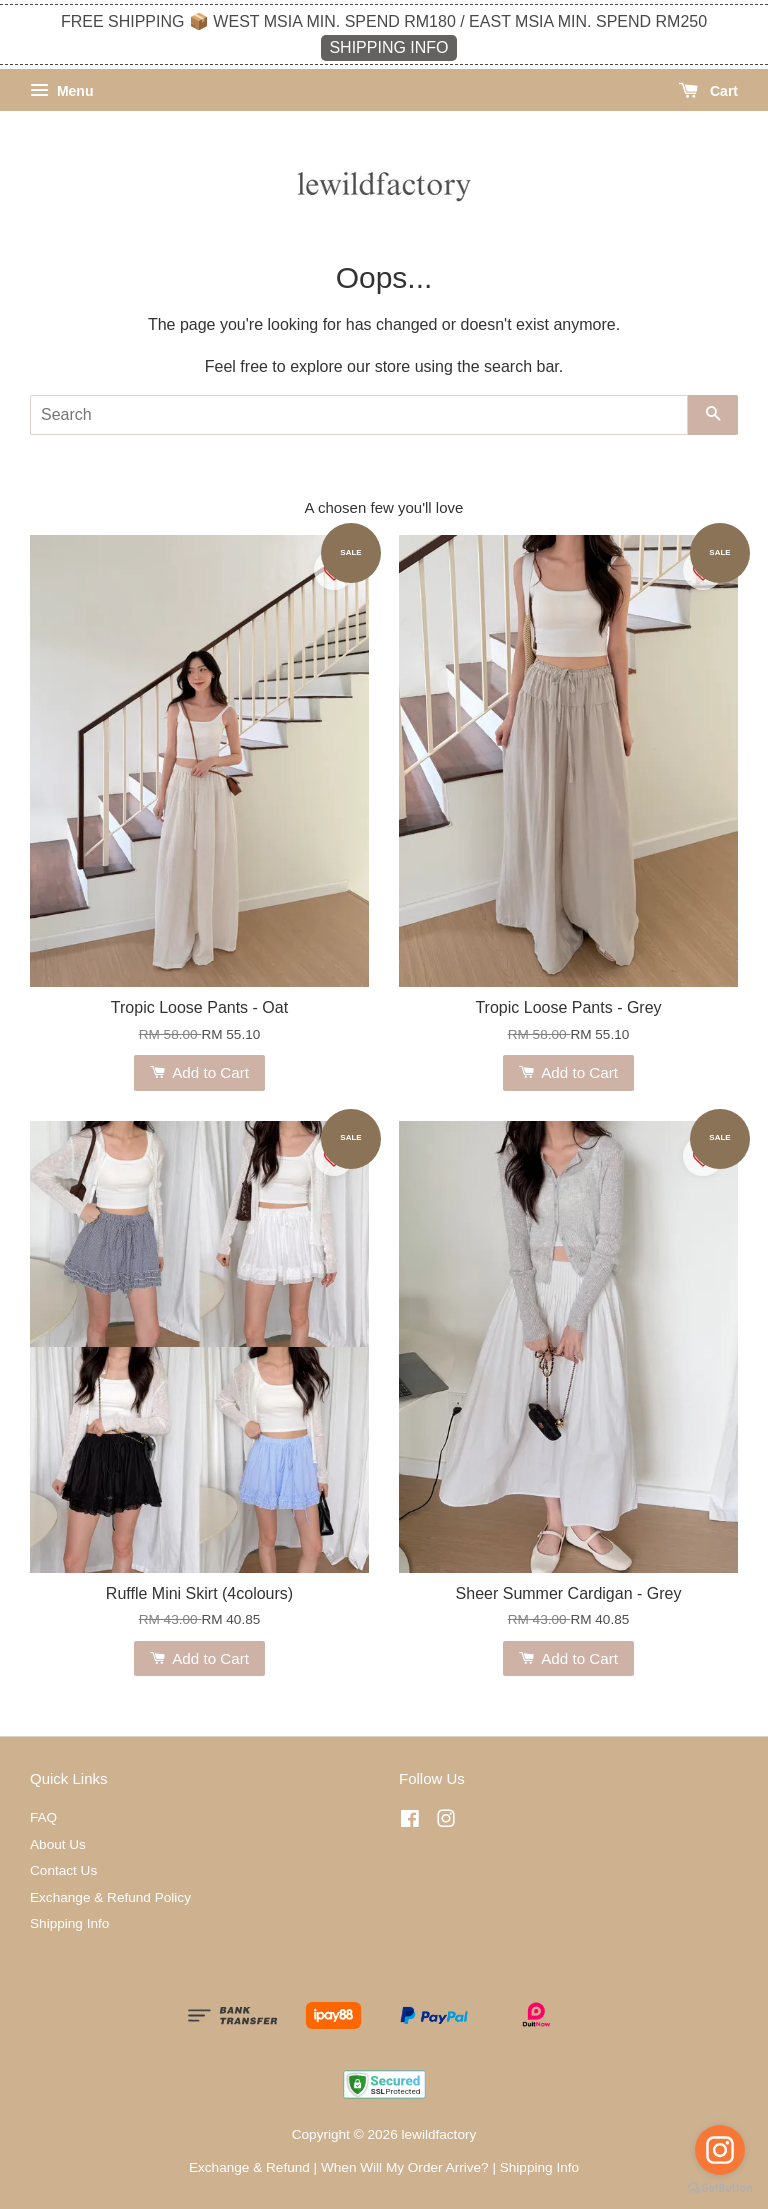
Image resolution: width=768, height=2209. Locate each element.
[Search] (359, 415)
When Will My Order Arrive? (405, 2167)
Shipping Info (69, 1923)
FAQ (43, 1817)
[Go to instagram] (720, 2150)
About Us (58, 1844)
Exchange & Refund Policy (110, 1897)
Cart (708, 91)
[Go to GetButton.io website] (720, 2188)
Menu (61, 91)
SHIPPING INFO (388, 47)
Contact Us (63, 1870)
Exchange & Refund (249, 2167)
